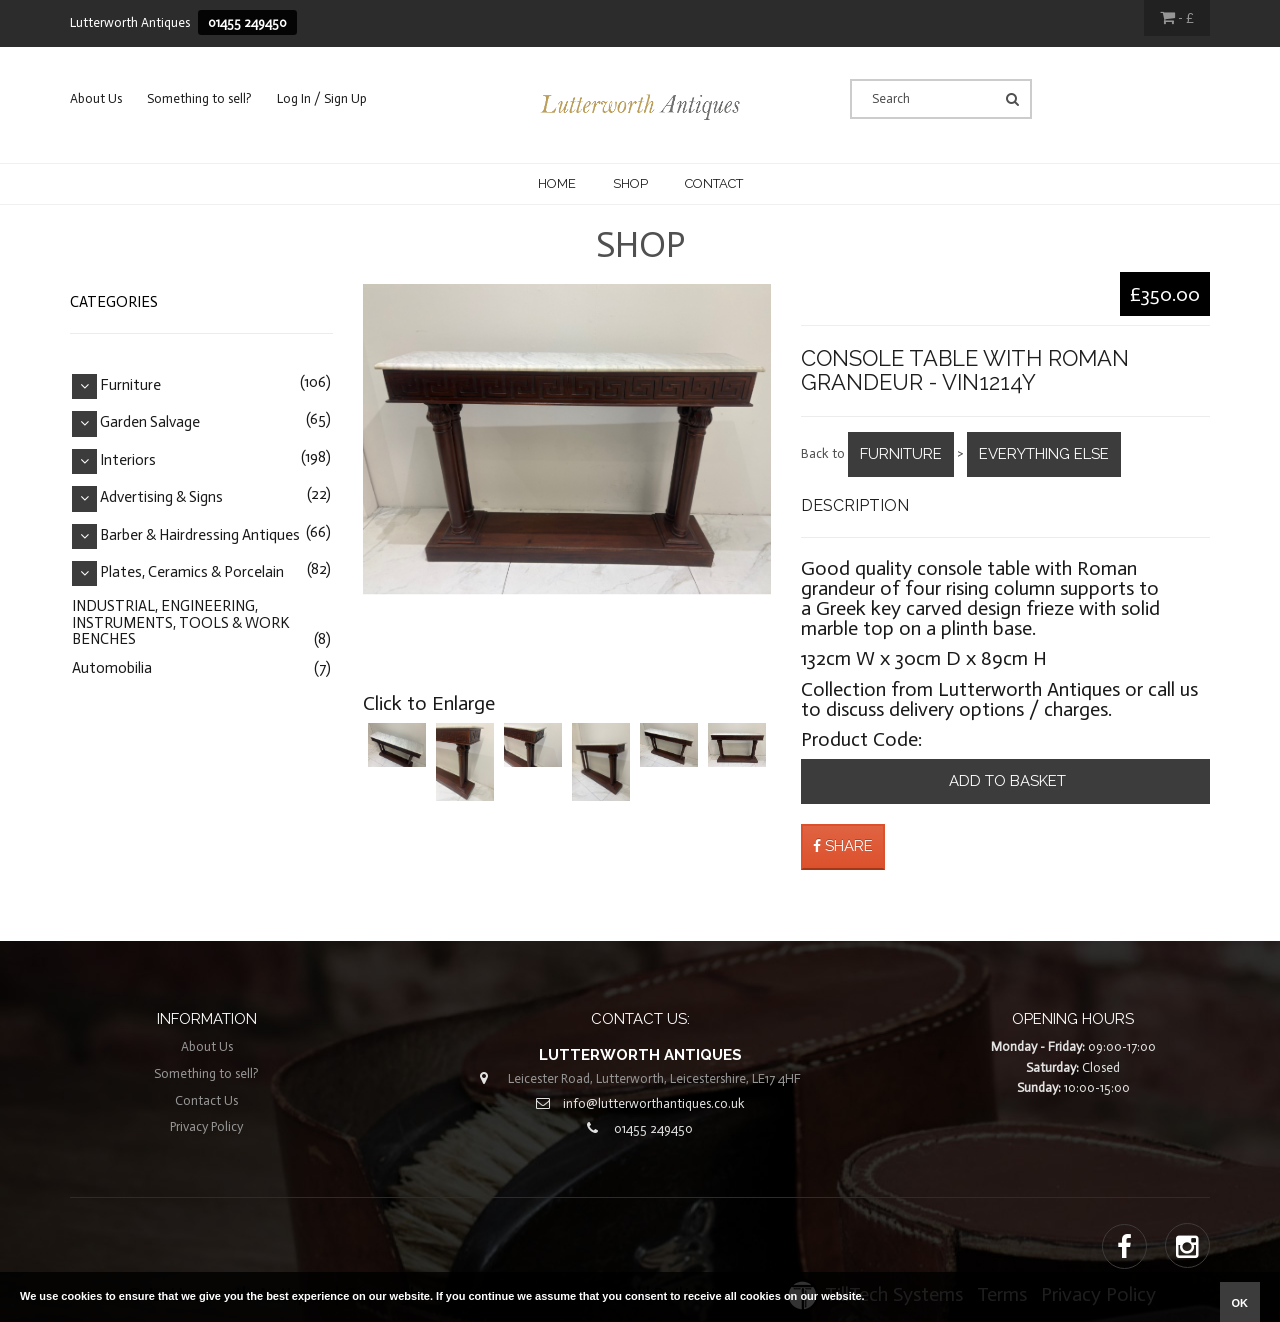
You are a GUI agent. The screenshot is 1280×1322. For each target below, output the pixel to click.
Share (843, 846)
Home (557, 183)
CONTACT (714, 183)
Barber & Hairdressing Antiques (200, 535)
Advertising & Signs (161, 498)
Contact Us (206, 1100)
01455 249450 (247, 22)
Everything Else (1044, 454)
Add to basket (1005, 781)
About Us (96, 98)
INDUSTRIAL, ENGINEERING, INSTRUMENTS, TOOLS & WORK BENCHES (180, 622)
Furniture (901, 454)
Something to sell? (199, 98)
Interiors (128, 460)
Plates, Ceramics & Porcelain (192, 572)
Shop (630, 183)
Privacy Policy (206, 1126)
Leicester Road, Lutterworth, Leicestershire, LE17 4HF (654, 1078)
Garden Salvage (150, 423)
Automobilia (112, 668)
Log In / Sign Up (322, 98)
